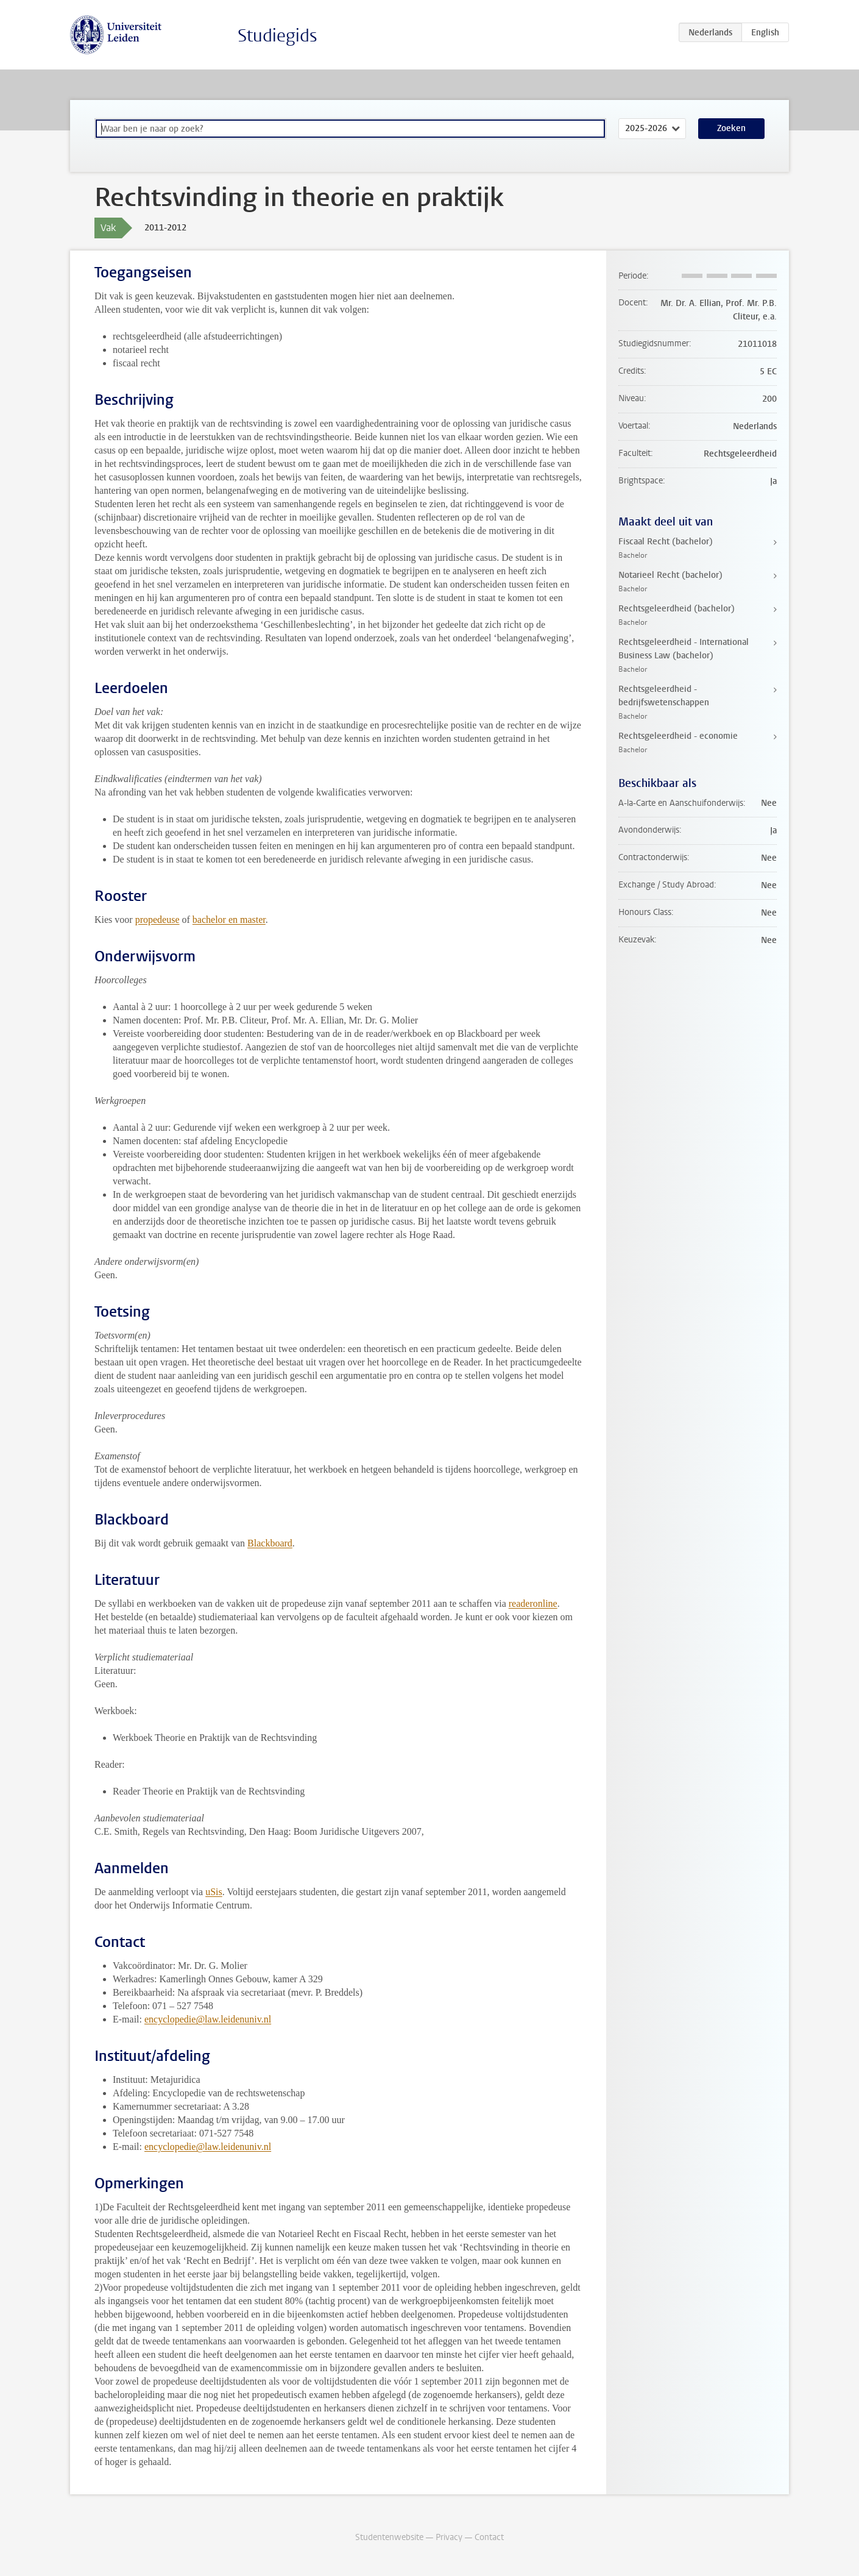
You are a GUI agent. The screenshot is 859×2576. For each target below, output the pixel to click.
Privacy (449, 2537)
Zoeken (731, 128)
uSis (213, 1892)
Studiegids (277, 35)
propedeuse (157, 919)
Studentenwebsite (389, 2537)
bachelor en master (229, 919)
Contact (489, 2537)
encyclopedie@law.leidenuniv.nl (207, 2019)
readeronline (533, 1603)
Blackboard (269, 1543)
